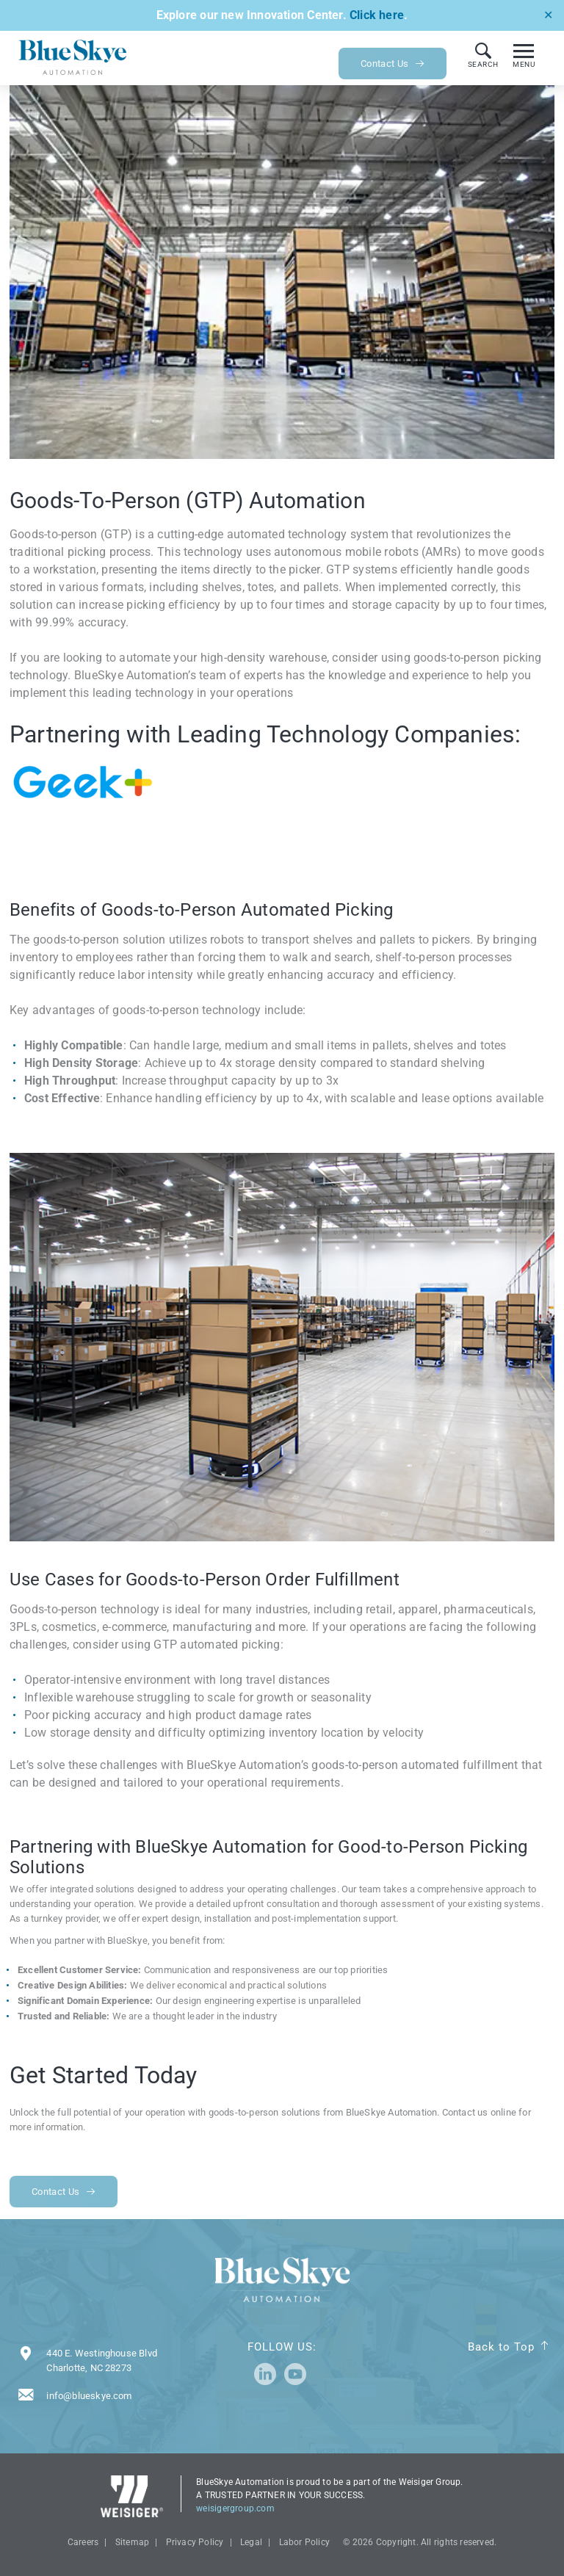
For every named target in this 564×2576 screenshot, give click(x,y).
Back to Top (501, 2347)
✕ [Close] (548, 15)
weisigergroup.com (235, 2508)
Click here (377, 15)
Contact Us (392, 63)
